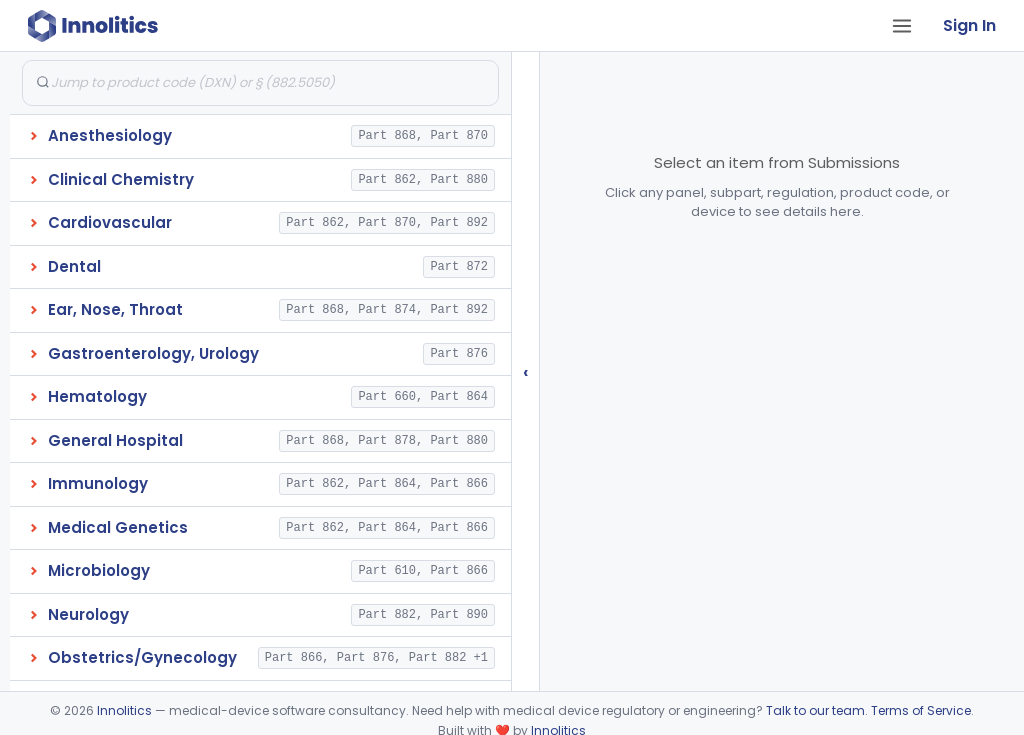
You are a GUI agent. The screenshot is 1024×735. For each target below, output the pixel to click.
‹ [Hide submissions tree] (526, 371)
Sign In (969, 25)
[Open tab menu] (902, 26)
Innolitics (124, 710)
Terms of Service (921, 710)
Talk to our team (815, 710)
